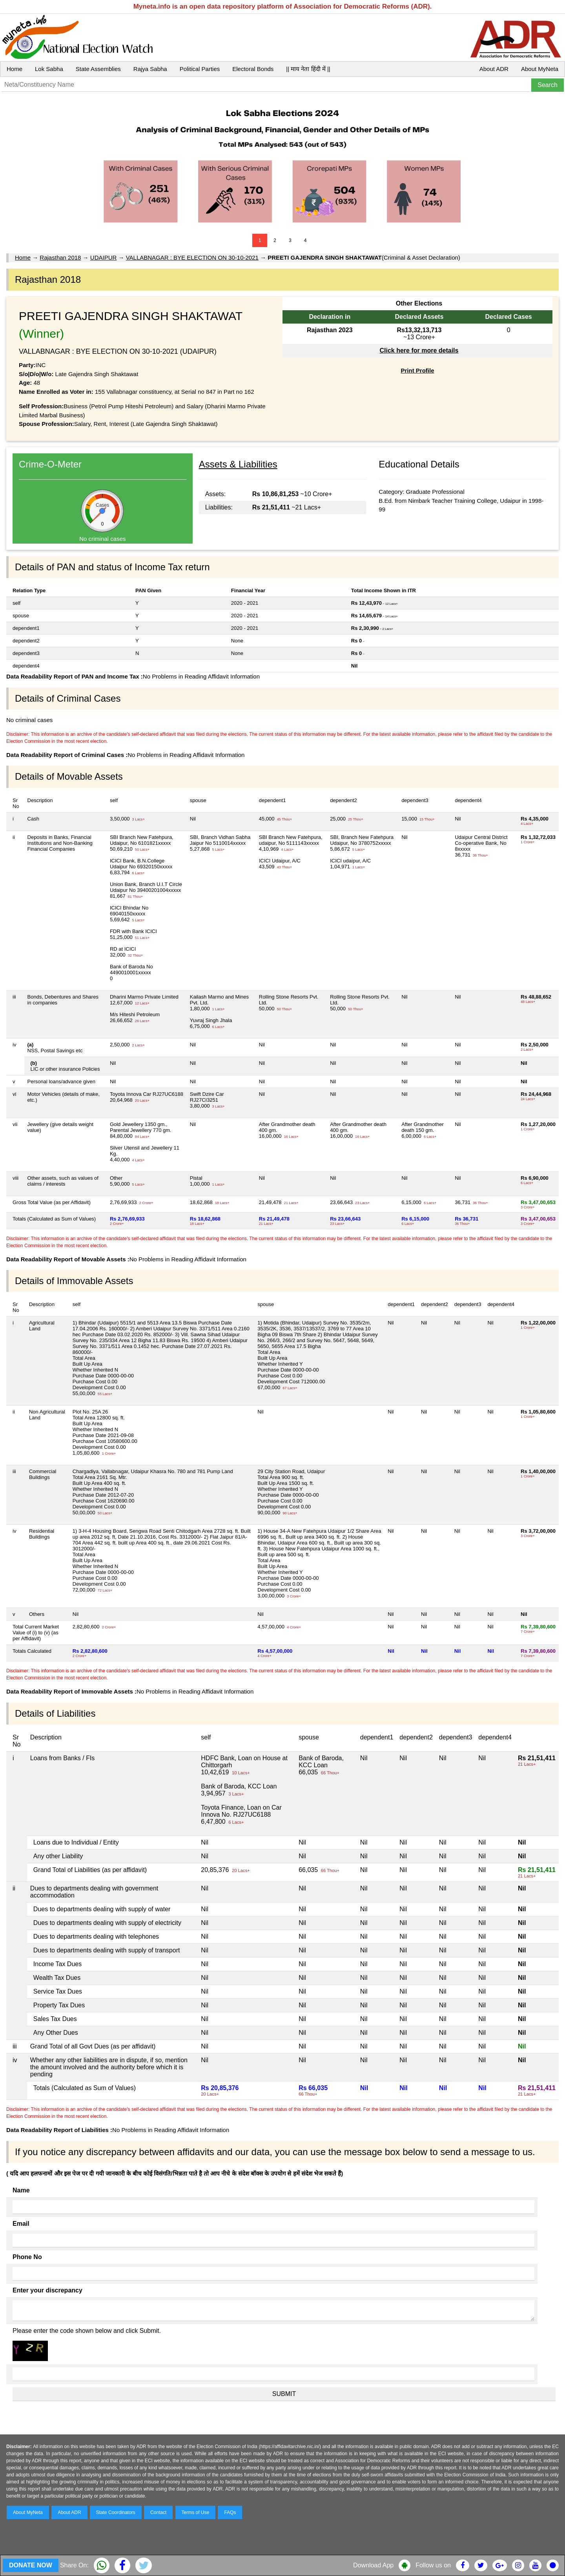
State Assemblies (98, 68)
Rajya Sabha (150, 68)
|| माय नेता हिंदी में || (308, 68)
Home (14, 68)
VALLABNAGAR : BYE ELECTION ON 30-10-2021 (192, 257)
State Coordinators (115, 2512)
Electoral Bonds (252, 68)
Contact (158, 2512)
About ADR (493, 68)
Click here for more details (418, 350)
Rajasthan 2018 (60, 257)
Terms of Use (196, 2512)
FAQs (230, 2512)
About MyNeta (539, 68)
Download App (373, 2565)
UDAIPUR (103, 257)
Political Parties (200, 68)
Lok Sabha (49, 68)
